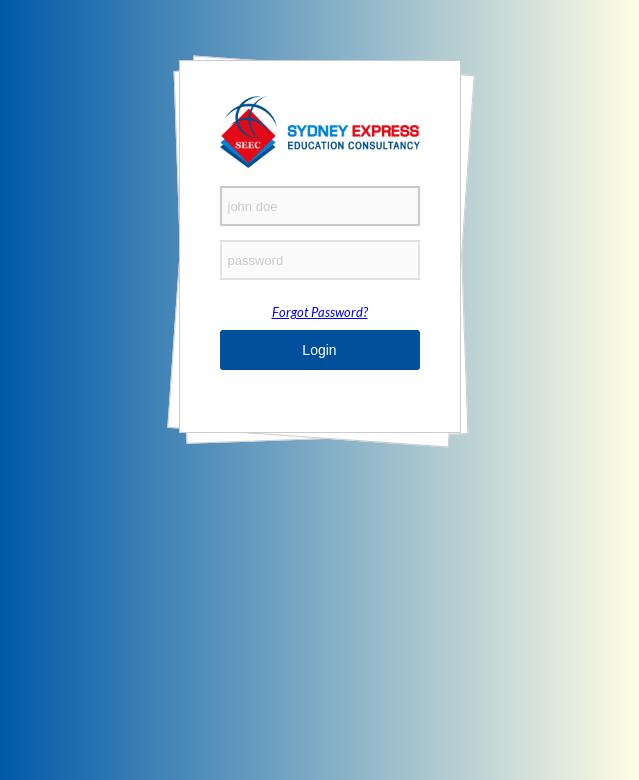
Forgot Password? (320, 312)
